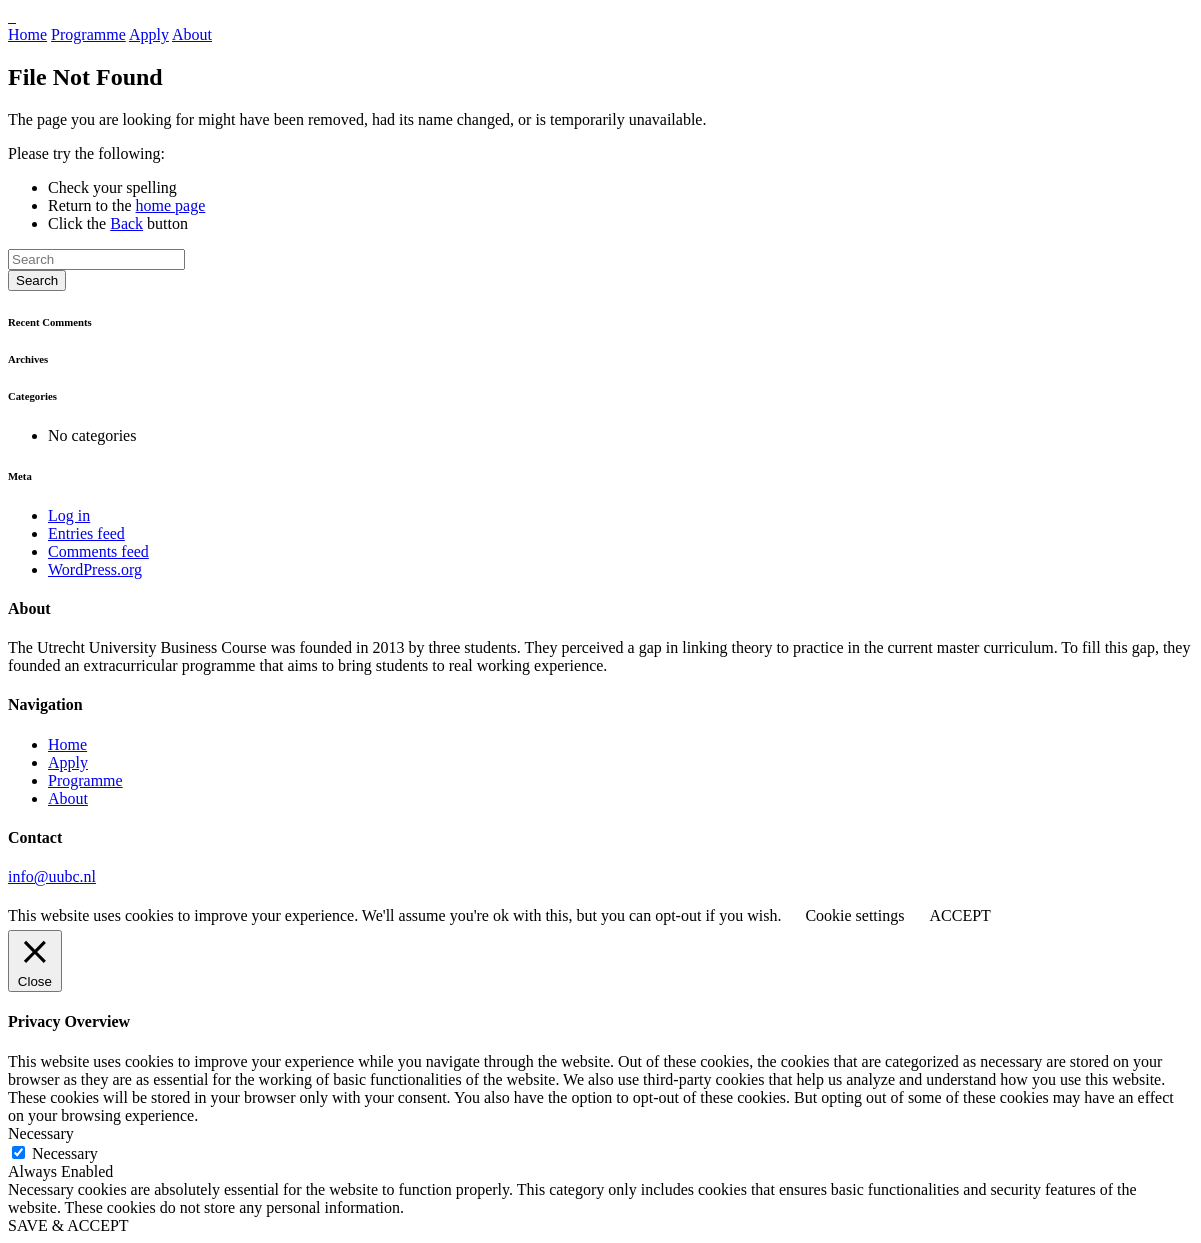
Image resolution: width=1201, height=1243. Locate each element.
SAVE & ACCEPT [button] (68, 1225)
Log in (69, 515)
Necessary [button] (41, 1133)
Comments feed (98, 551)
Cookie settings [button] (854, 915)
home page (171, 205)
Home (27, 34)
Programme (88, 34)
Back (126, 223)
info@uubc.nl (52, 876)
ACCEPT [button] (959, 915)
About (192, 34)
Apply (149, 34)
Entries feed (86, 533)
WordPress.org (95, 569)
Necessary (65, 1153)
